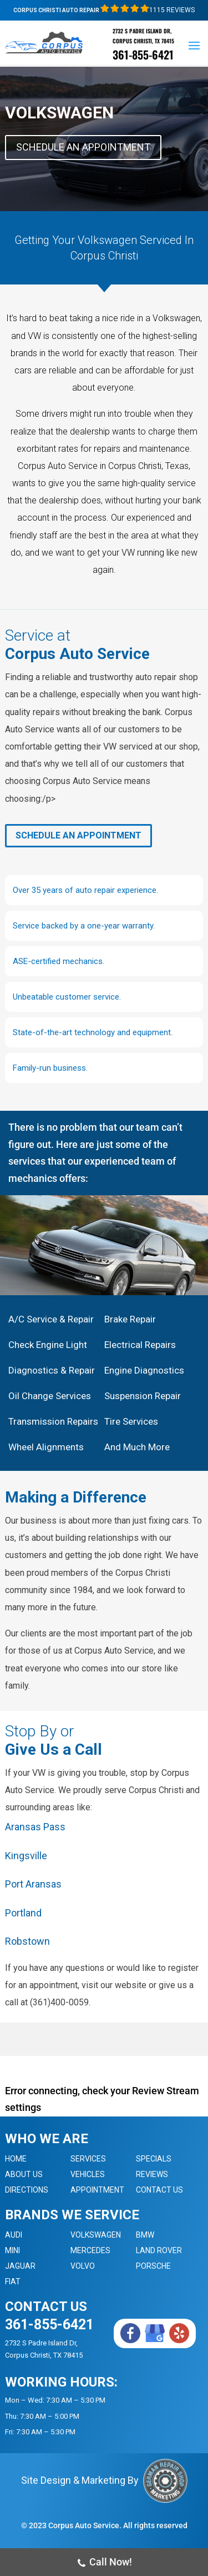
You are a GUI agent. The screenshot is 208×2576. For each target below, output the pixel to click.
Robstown (27, 1941)
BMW (145, 2234)
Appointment (97, 2189)
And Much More (137, 1446)
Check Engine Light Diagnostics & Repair (51, 1357)
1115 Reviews (147, 10)
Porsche (153, 2266)
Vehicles (87, 2174)
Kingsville (26, 1855)
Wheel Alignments (46, 1446)
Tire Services (131, 1421)
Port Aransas (33, 1884)
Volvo (82, 2266)
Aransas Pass (35, 1827)
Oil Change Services (49, 1395)
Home (16, 2158)
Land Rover (159, 2250)
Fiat (13, 2281)
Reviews (152, 2174)
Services (88, 2158)
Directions (26, 2189)
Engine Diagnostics (144, 1370)
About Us (24, 2174)
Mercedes (90, 2250)
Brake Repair (130, 1319)
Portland (23, 1913)
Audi (13, 2234)
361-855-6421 (143, 54)
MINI (12, 2250)
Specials (153, 2158)
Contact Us (159, 2189)
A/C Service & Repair (51, 1319)
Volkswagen (95, 2234)
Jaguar (20, 2266)
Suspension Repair (142, 1395)
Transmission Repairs (53, 1421)
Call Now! (104, 2563)
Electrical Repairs (140, 1344)
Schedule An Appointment (83, 147)
